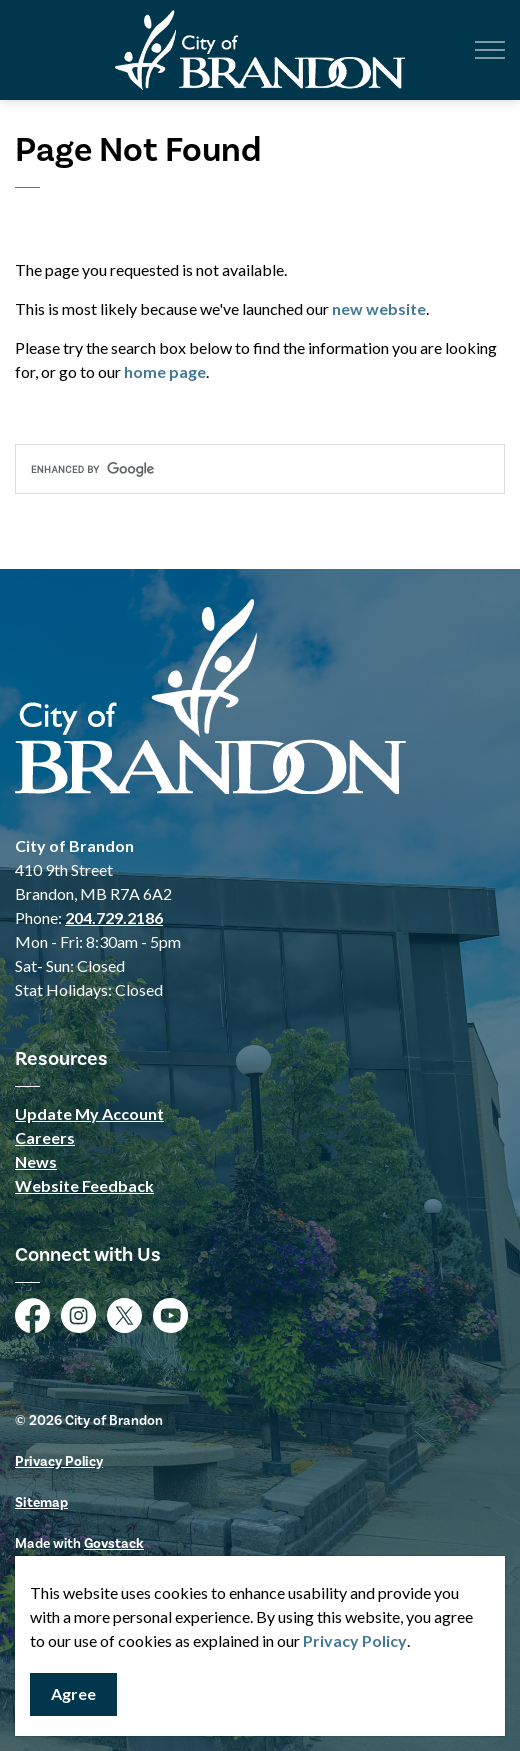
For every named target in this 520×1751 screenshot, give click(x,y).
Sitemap (41, 1503)
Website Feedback (84, 1185)
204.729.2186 (114, 917)
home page (165, 371)
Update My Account (89, 1113)
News (36, 1161)
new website (379, 308)
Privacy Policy (355, 1640)
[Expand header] (490, 50)
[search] (260, 469)
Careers (45, 1137)
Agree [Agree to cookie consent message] (73, 1694)
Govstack (114, 1544)
